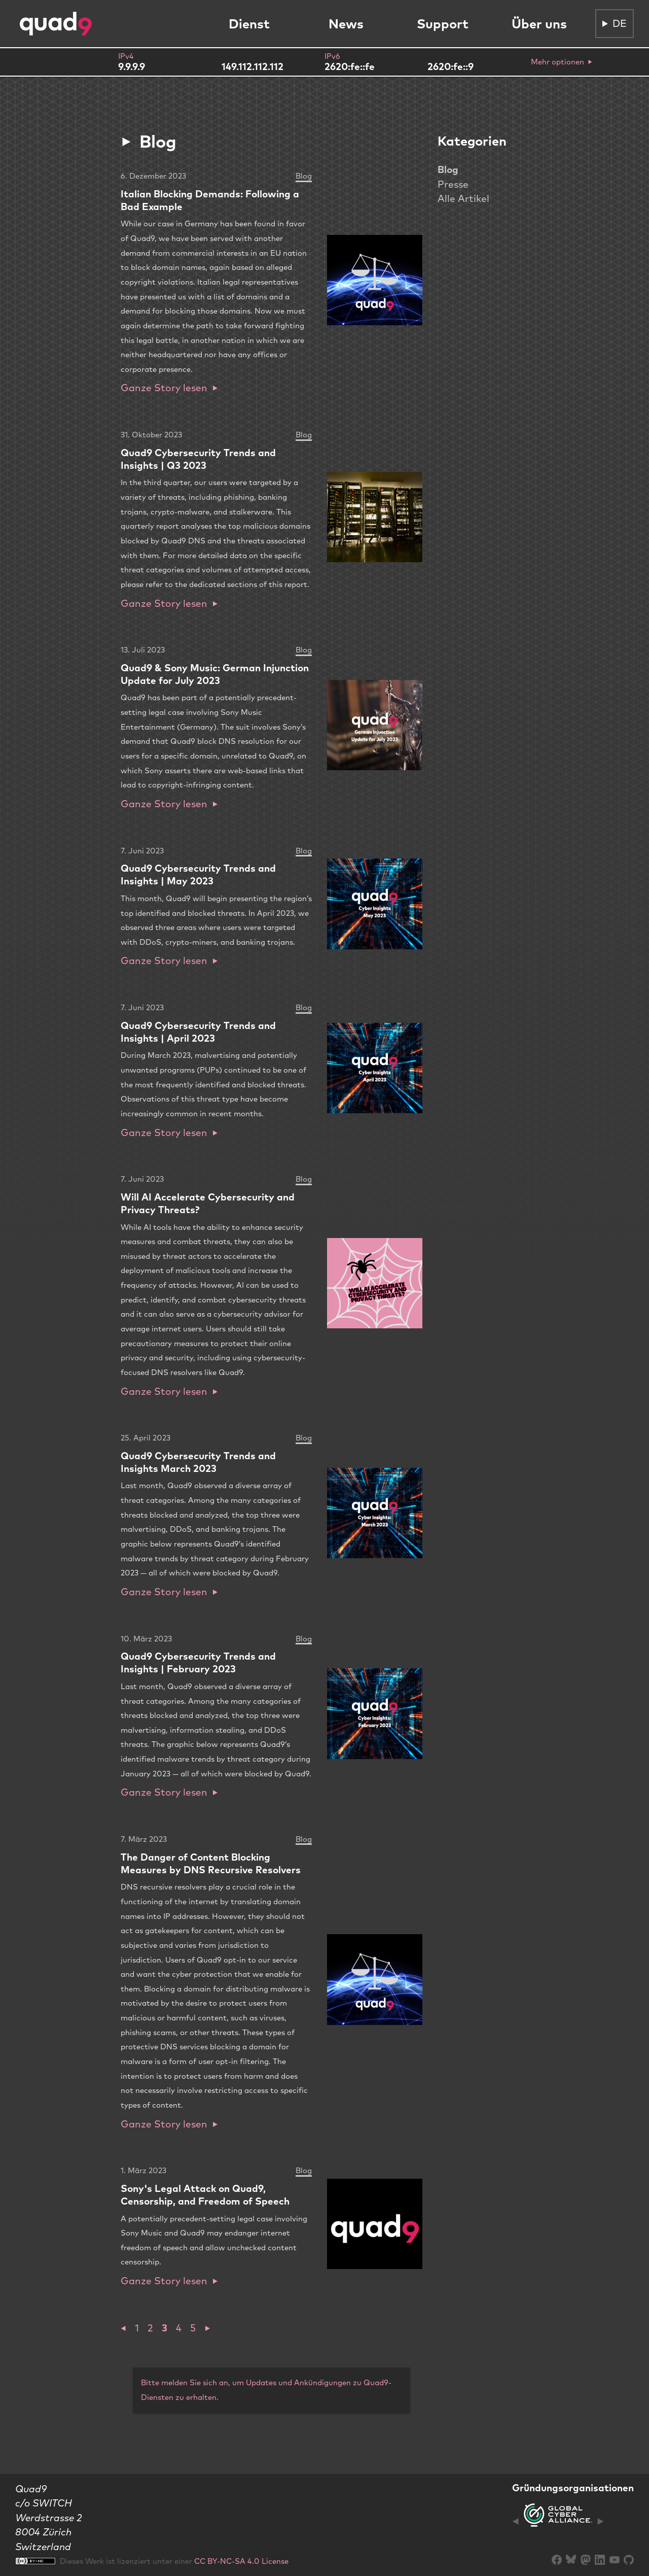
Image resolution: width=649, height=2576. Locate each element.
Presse (453, 184)
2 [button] (150, 2328)
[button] (123, 2328)
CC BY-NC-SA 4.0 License (241, 2561)
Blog (448, 169)
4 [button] (179, 2328)
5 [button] (193, 2328)
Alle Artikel (463, 198)
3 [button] (164, 2328)
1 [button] (137, 2328)
